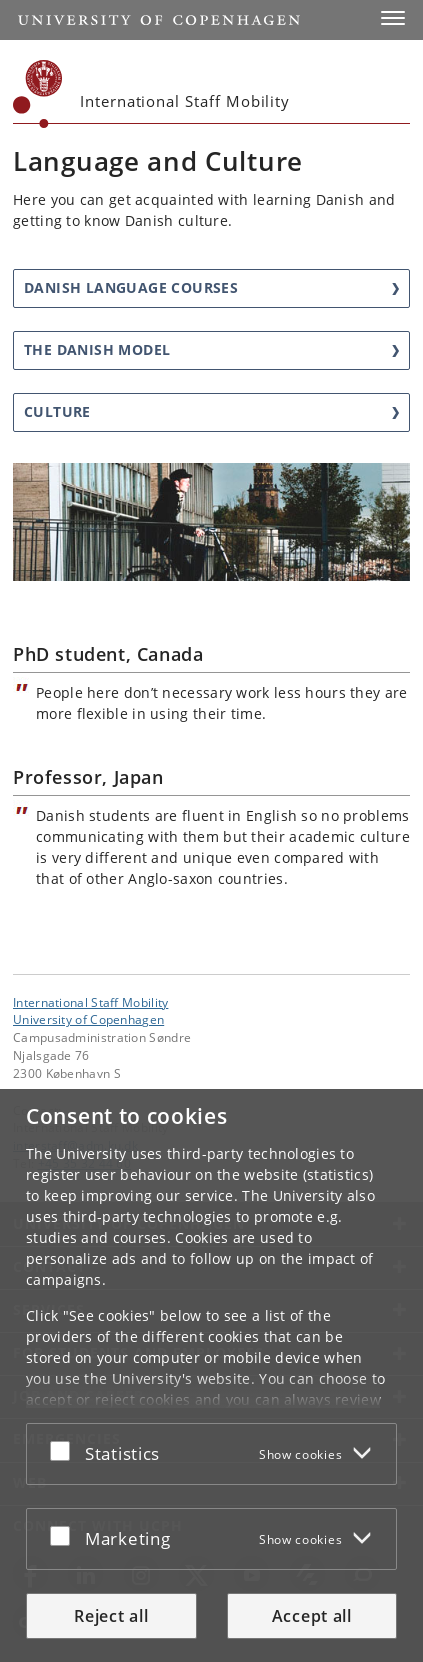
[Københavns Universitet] (38, 94)
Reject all (111, 1616)
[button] (393, 18)
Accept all (312, 1616)
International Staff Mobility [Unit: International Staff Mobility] (90, 1002)
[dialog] (211, 1375)
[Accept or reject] (65, 1450)
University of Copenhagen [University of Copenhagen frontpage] (88, 1019)
